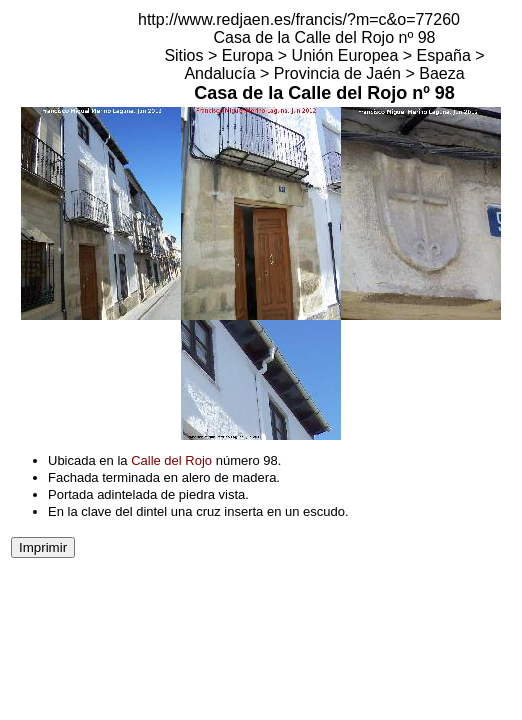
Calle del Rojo (171, 460)
